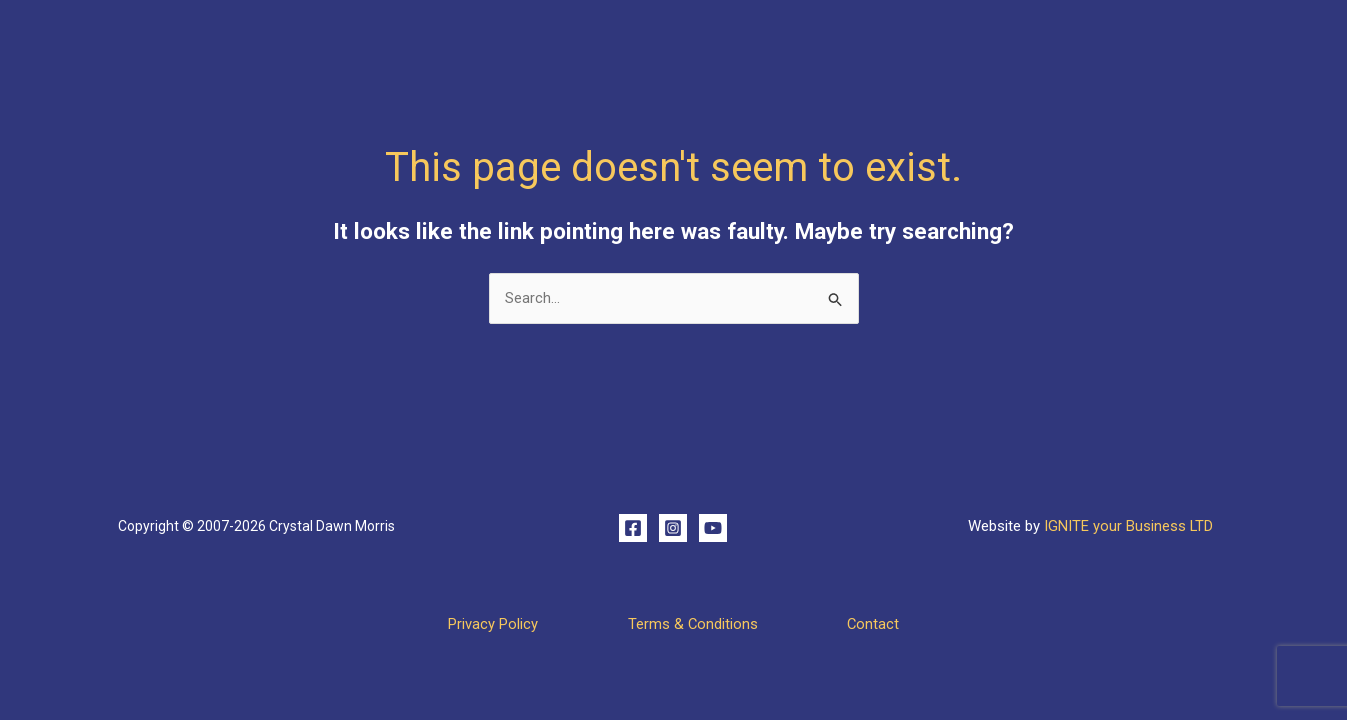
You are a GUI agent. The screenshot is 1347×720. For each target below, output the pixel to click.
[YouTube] (713, 528)
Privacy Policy (482, 624)
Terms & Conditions (692, 624)
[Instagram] (673, 528)
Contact (884, 624)
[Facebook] (633, 528)
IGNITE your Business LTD (1128, 526)
